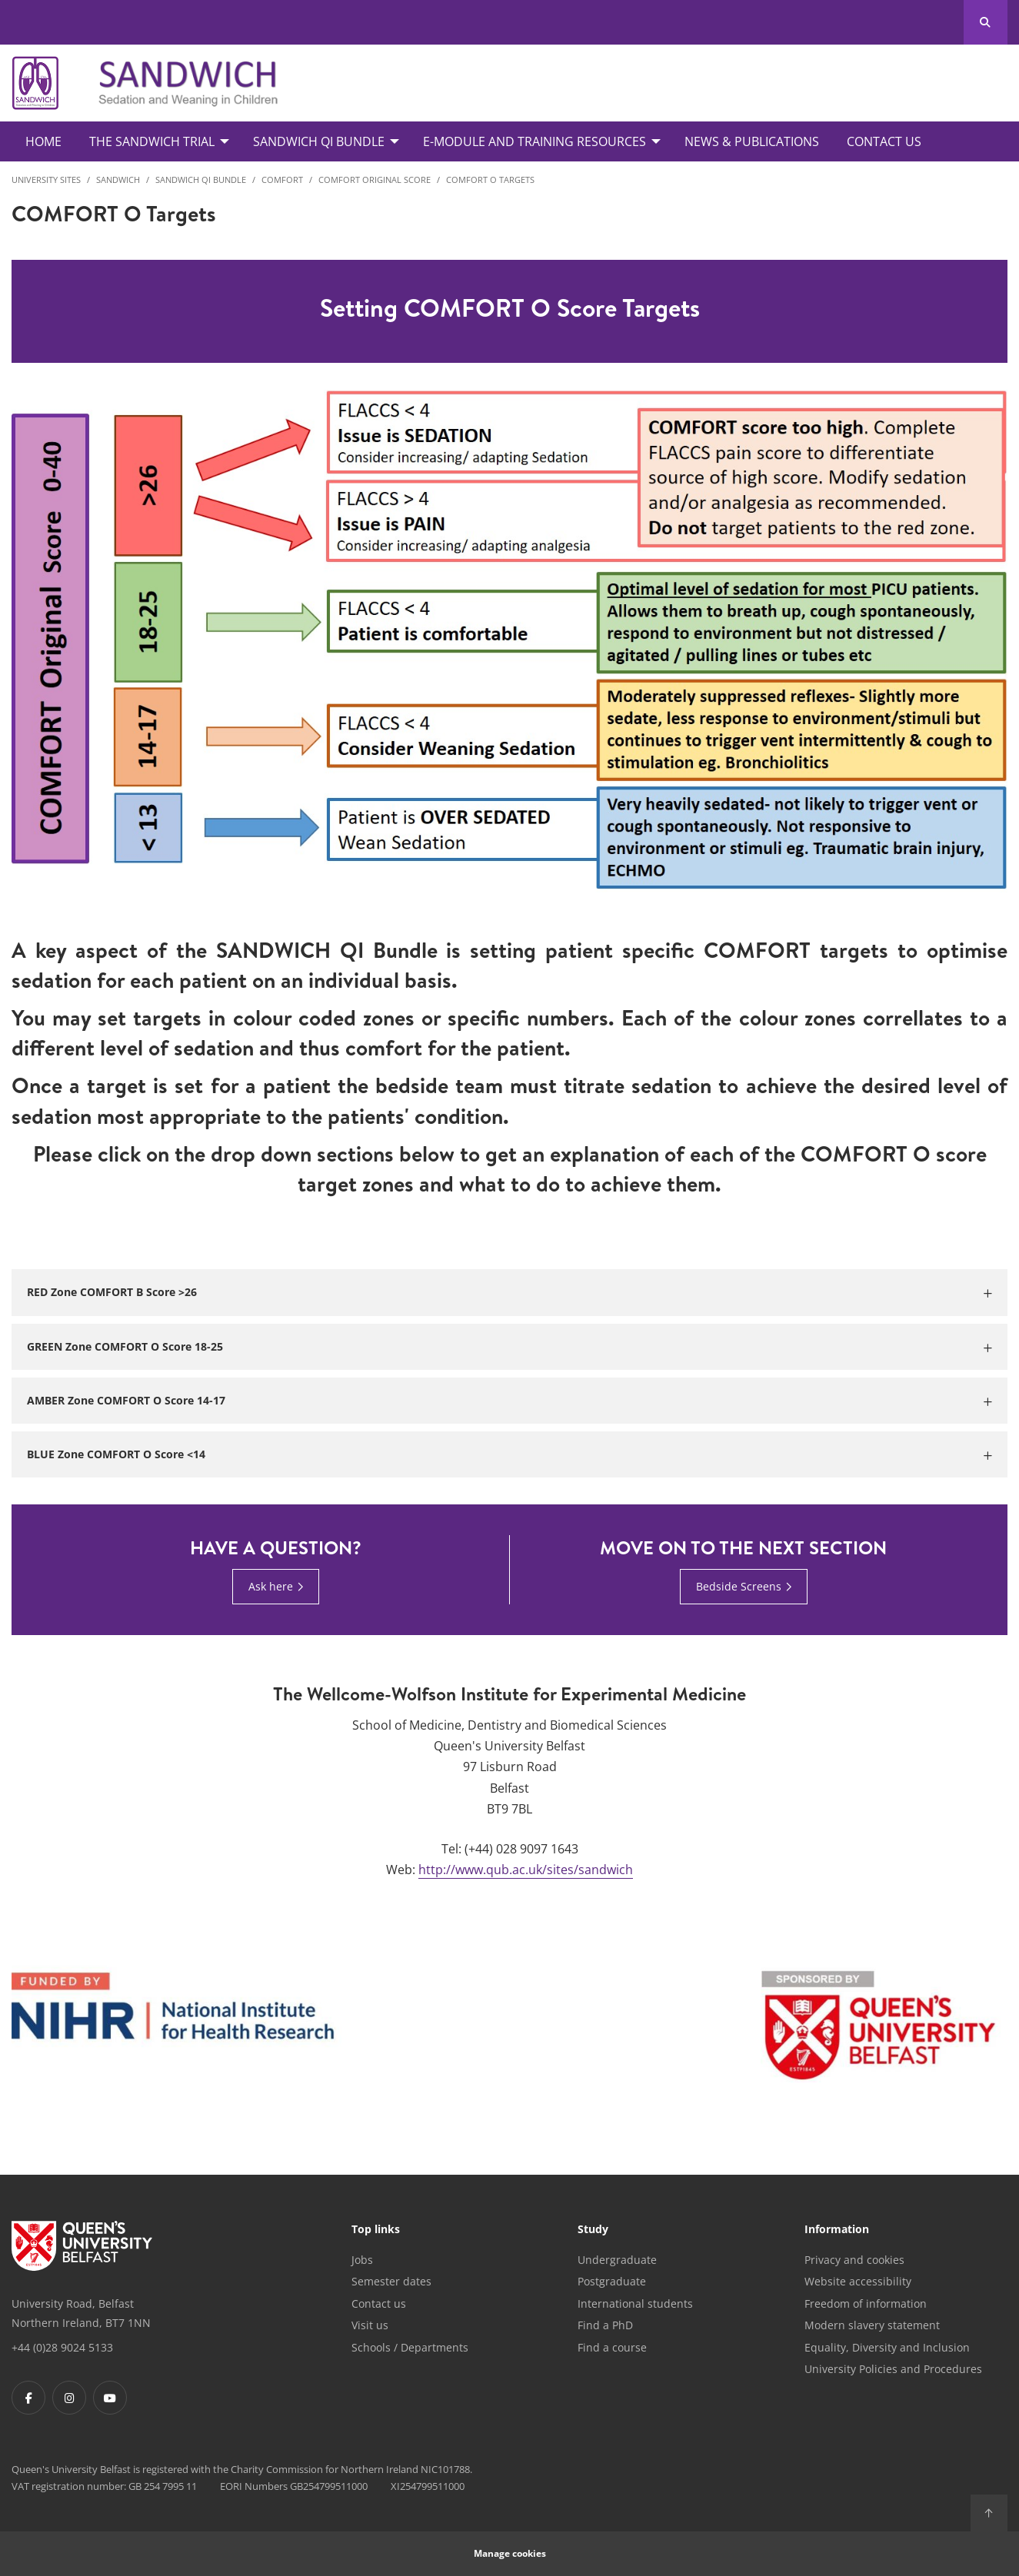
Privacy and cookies (854, 2259)
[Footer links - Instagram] (69, 2398)
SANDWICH (118, 179)
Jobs (362, 2259)
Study (593, 2230)
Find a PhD (605, 2325)
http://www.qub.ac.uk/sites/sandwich (525, 1869)
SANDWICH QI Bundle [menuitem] (319, 141)
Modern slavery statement (872, 2325)
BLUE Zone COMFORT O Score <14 (116, 1454)
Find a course (612, 2347)
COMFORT (282, 179)
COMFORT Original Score (374, 179)
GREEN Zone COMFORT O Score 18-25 (125, 1346)
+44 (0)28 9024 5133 (62, 2347)
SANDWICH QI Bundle (200, 179)
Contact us (378, 2303)
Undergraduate (617, 2259)
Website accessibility (857, 2281)
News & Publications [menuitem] (751, 141)
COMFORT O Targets (490, 179)
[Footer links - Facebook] (28, 2398)
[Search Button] (985, 22)
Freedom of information (865, 2303)
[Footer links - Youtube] (110, 2398)
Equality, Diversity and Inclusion (887, 2347)
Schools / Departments (409, 2347)
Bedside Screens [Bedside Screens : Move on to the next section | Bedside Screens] (738, 1586)
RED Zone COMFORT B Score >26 (112, 1292)
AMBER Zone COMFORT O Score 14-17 (126, 1400)
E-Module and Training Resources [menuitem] (534, 141)
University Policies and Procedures (893, 2369)
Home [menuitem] (43, 141)
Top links (375, 2230)
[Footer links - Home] (82, 2246)
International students (635, 2303)
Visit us (369, 2325)
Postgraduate (612, 2281)
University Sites (46, 179)
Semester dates (391, 2281)
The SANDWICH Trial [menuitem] (152, 141)
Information (836, 2230)
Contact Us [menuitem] (884, 141)
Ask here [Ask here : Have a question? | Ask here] (270, 1586)
